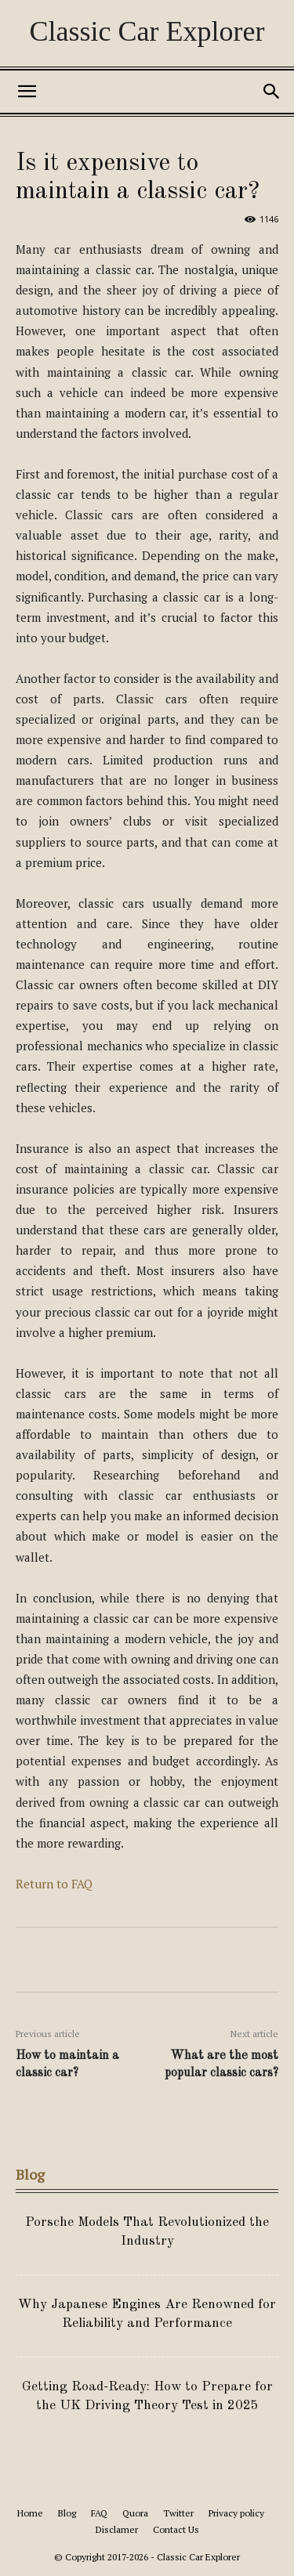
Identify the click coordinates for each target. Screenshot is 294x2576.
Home (30, 2513)
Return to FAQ (54, 1883)
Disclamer (117, 2529)
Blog (67, 2513)
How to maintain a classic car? (67, 2064)
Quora (135, 2513)
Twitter (178, 2513)
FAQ (99, 2513)
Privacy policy (236, 2513)
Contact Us (176, 2529)
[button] (27, 91)
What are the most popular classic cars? (221, 2064)
